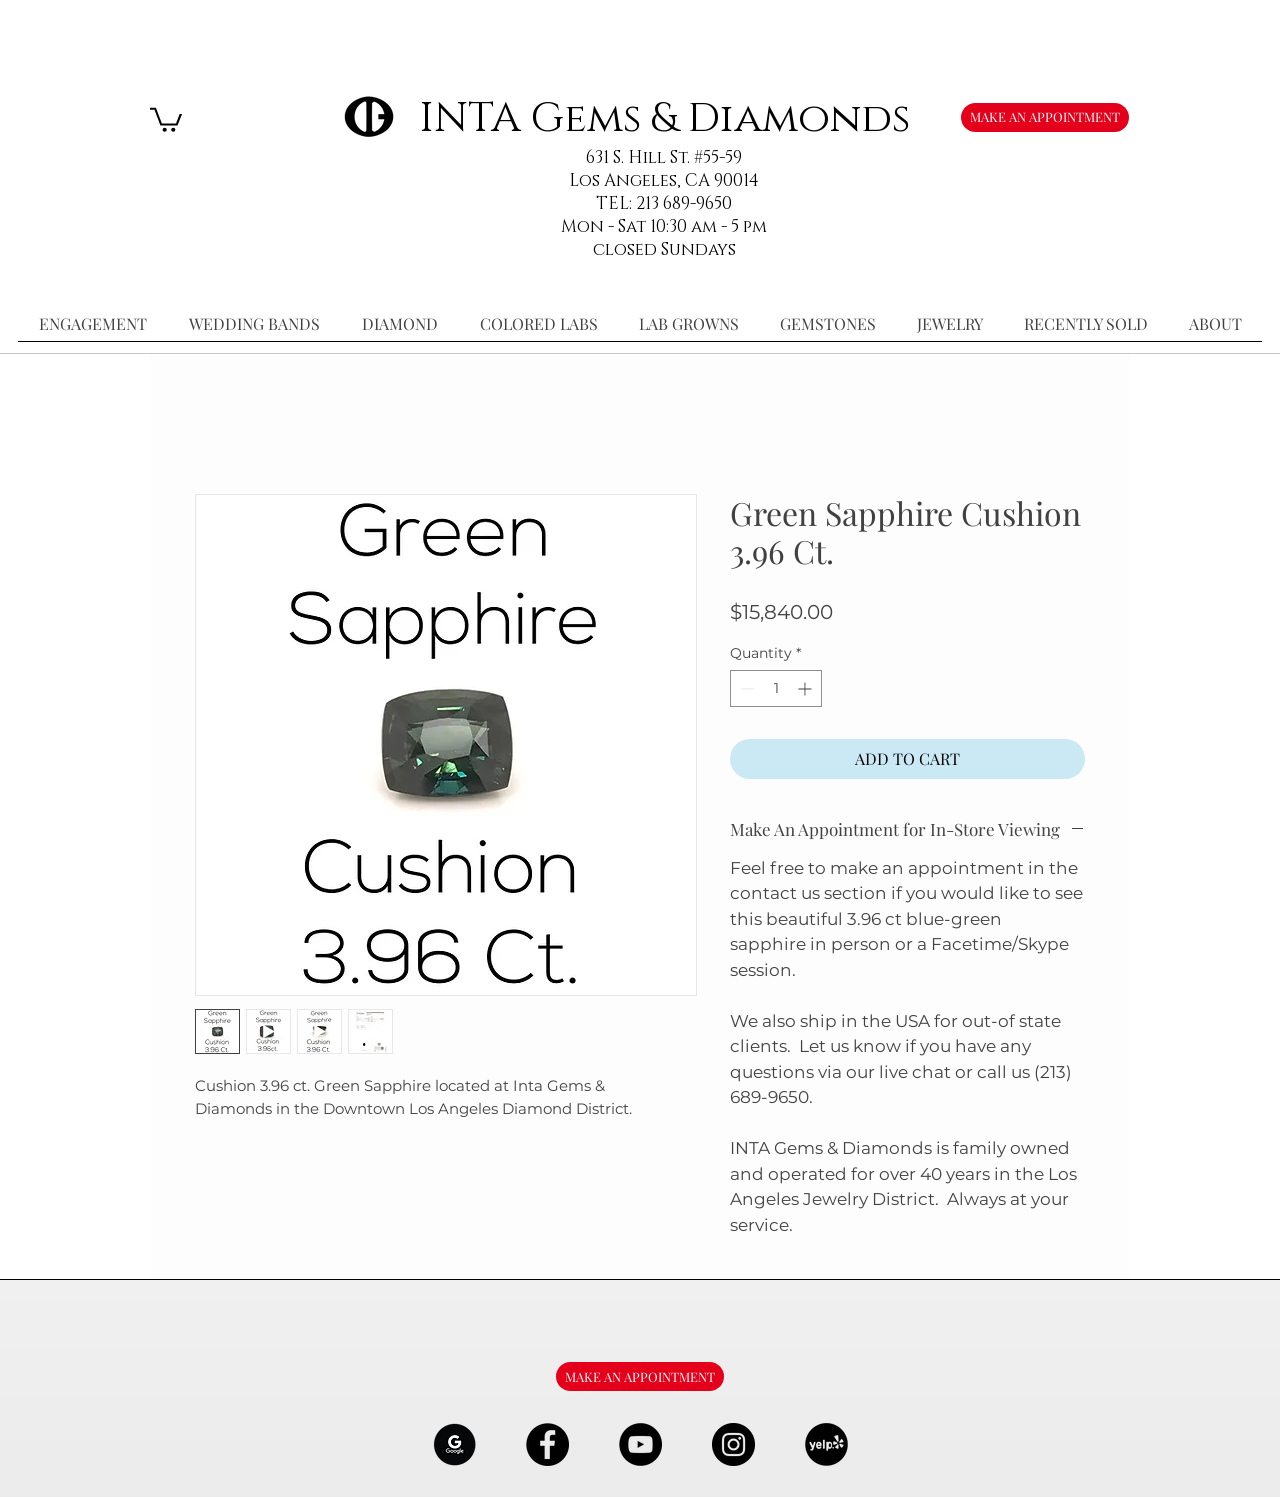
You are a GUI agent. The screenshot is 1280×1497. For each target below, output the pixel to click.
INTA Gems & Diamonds (664, 118)
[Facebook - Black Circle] (547, 1444)
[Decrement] (745, 688)
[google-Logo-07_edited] (454, 1444)
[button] (166, 118)
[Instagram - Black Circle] (733, 1444)
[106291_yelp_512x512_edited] (826, 1444)
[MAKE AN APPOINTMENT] (1045, 117)
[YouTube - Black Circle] (640, 1444)
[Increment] (806, 688)
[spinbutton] (776, 688)
